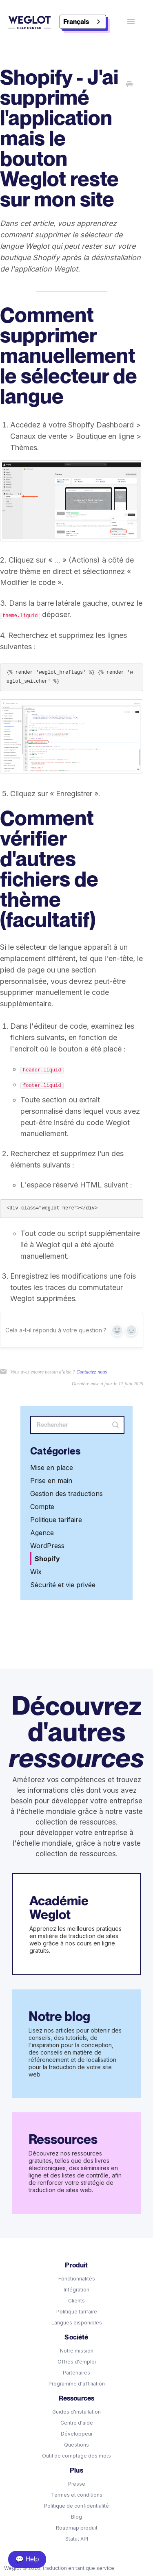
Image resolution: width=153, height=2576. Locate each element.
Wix (36, 1572)
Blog (76, 2517)
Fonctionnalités (76, 2279)
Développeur (77, 2434)
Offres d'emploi (77, 2362)
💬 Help (27, 2559)
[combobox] (82, 21)
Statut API (76, 2539)
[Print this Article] (129, 84)
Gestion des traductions (66, 1494)
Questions (76, 2445)
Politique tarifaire (56, 1520)
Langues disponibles (76, 2323)
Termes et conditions (76, 2495)
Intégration (76, 2290)
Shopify (47, 1559)
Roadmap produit (77, 2528)
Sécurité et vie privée (62, 1585)
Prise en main (51, 1480)
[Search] (77, 1425)
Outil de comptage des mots (76, 2456)
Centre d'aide (76, 2423)
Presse (76, 2484)
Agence (42, 1533)
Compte (42, 1507)
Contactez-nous (91, 1372)
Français (76, 22)
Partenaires (76, 2373)
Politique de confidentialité (76, 2506)
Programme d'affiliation (77, 2384)
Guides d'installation (76, 2412)
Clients (76, 2301)
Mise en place (51, 1467)
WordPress (47, 1546)
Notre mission (76, 2351)
